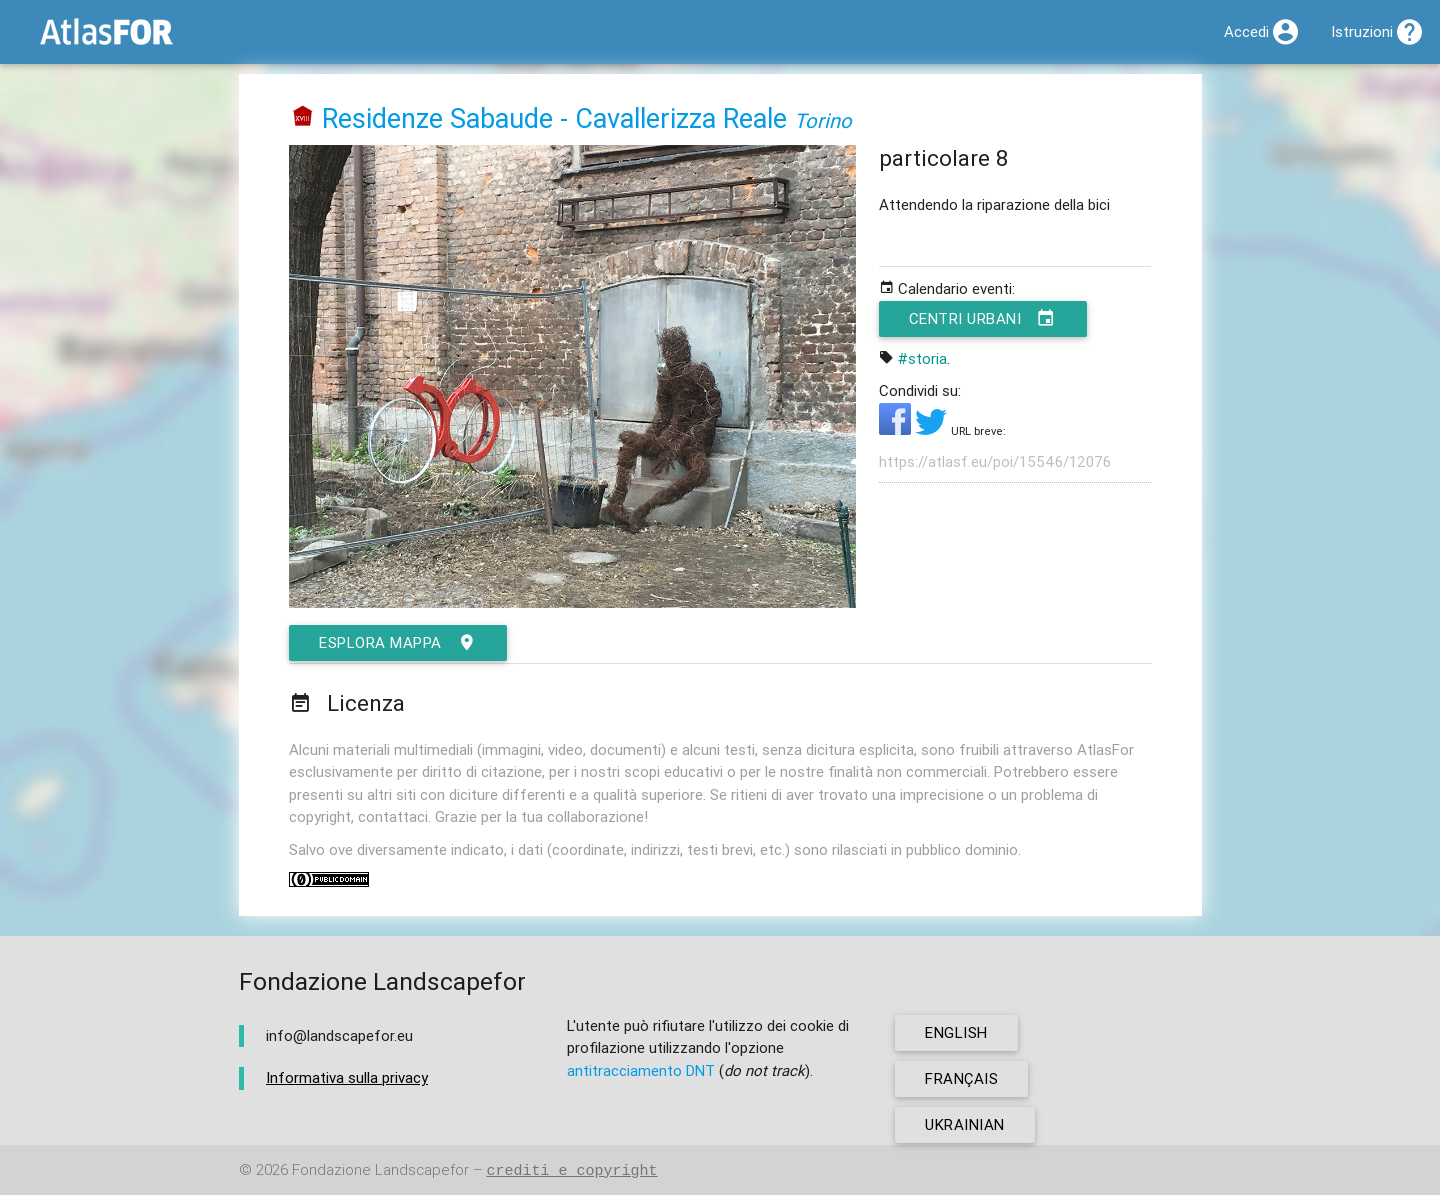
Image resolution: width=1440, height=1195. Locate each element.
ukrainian (965, 1124)
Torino (823, 120)
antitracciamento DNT (641, 1070)
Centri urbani (983, 319)
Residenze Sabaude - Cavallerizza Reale (554, 118)
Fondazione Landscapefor (380, 1170)
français (961, 1078)
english (956, 1032)
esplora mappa (398, 643)
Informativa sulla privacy (347, 1077)
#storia (922, 358)
